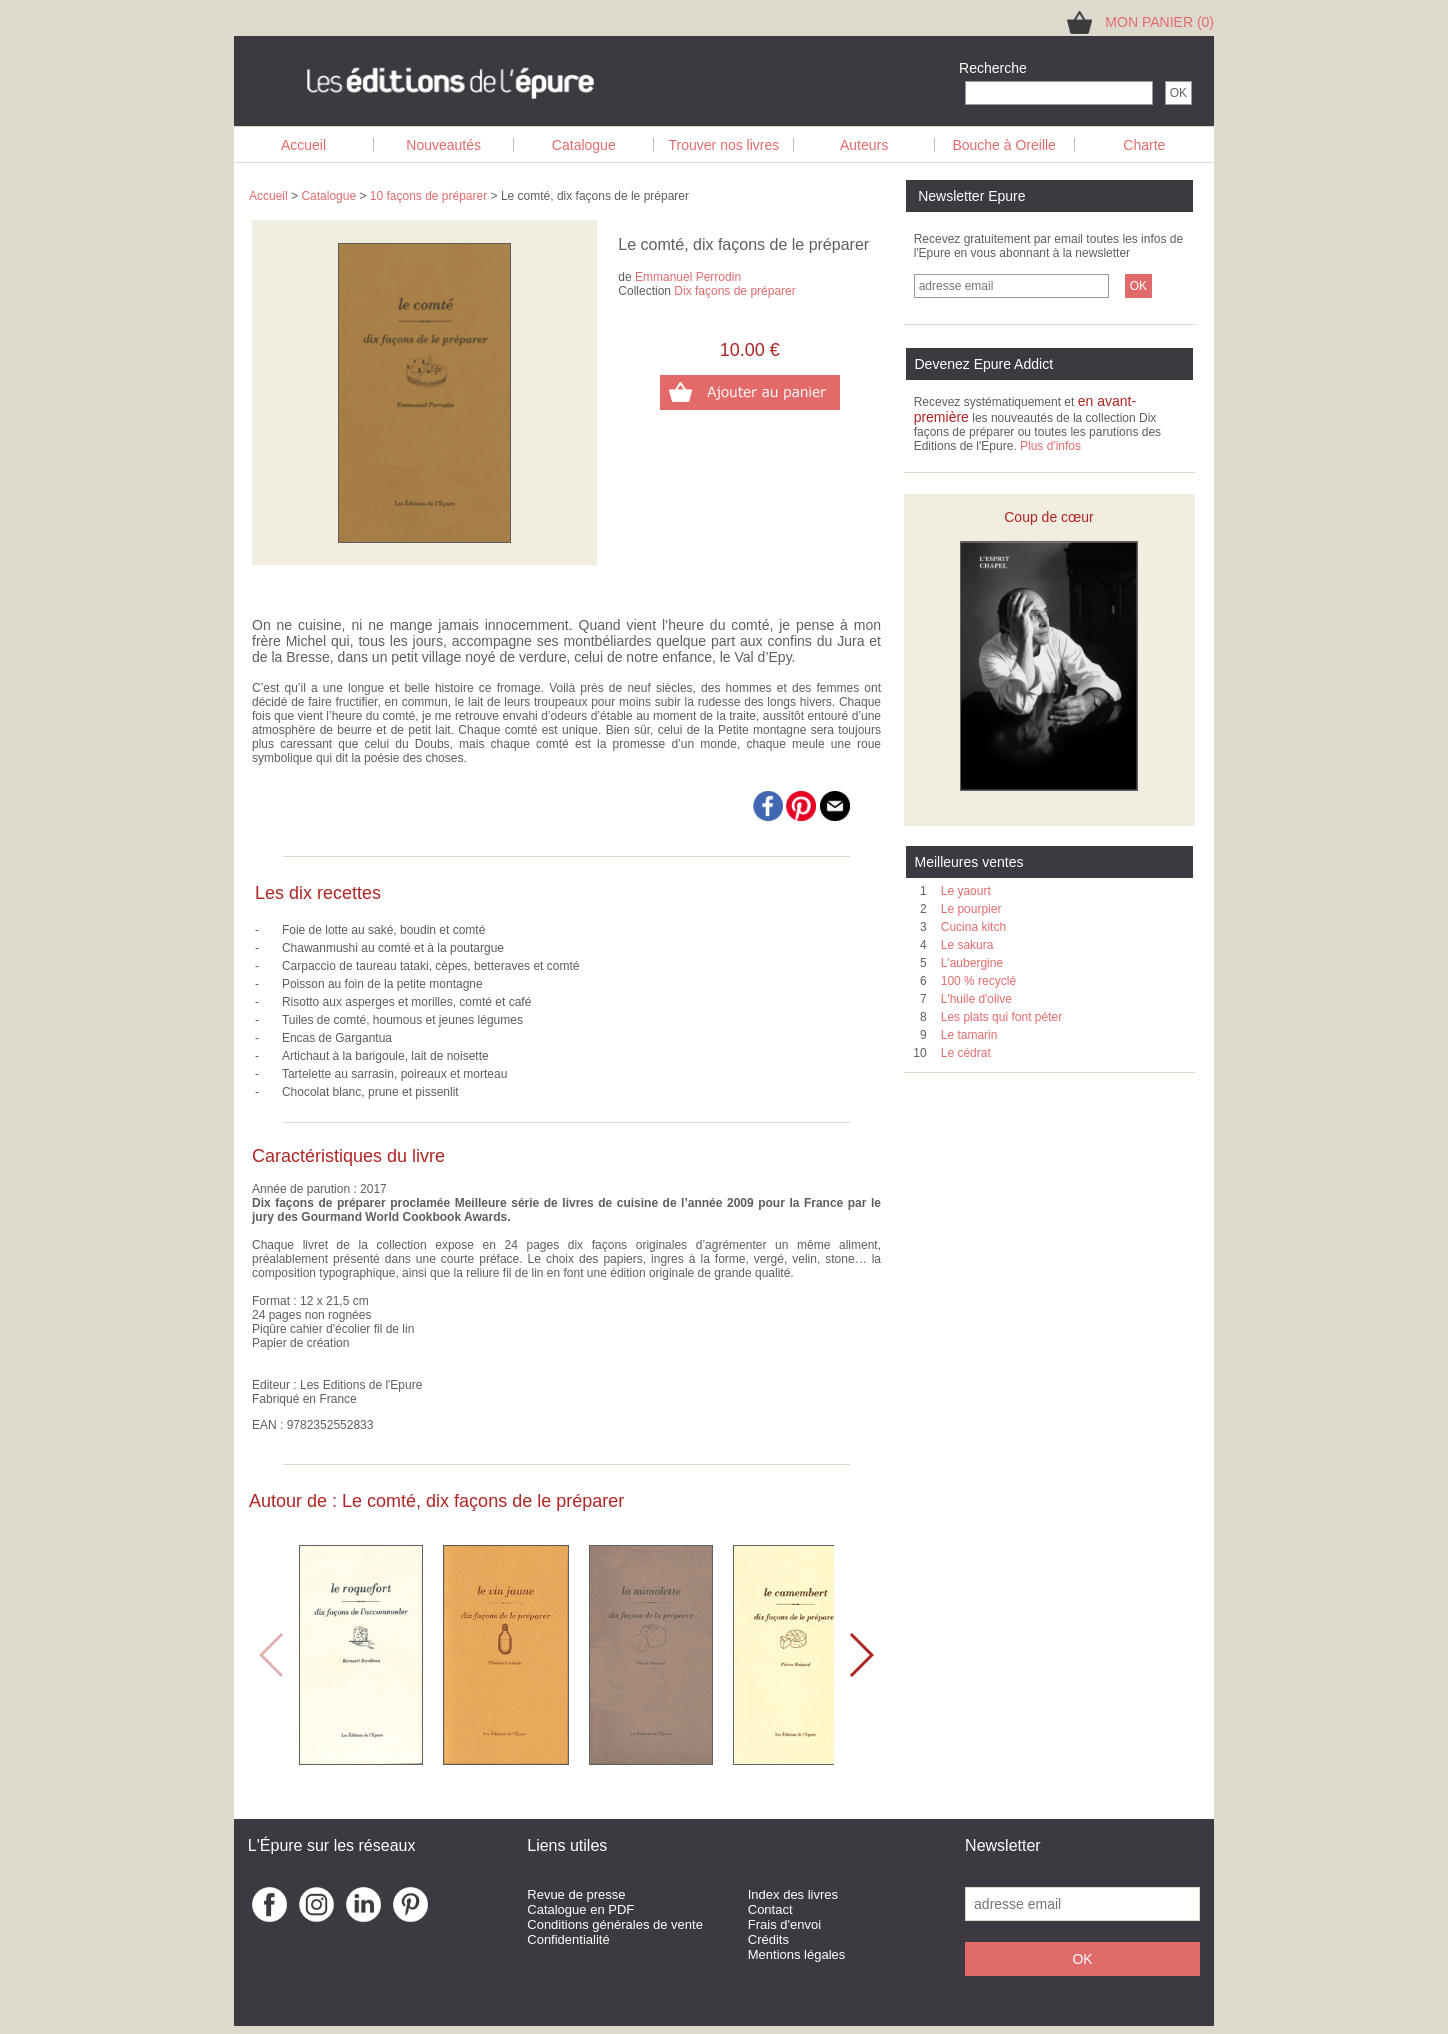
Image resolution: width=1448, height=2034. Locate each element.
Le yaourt (966, 891)
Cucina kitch (973, 927)
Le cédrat (966, 1053)
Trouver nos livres (724, 145)
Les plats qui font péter (1001, 1017)
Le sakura (967, 945)
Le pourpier (971, 909)
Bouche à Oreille (1004, 145)
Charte (1144, 145)
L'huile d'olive (976, 999)
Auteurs (864, 145)
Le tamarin (969, 1035)
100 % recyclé (978, 981)
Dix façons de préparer (734, 291)
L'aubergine (972, 963)
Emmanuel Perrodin (688, 277)
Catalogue (584, 145)
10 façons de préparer (428, 196)
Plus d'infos (1050, 446)
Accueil (303, 145)
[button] (860, 1655)
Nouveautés (443, 145)
